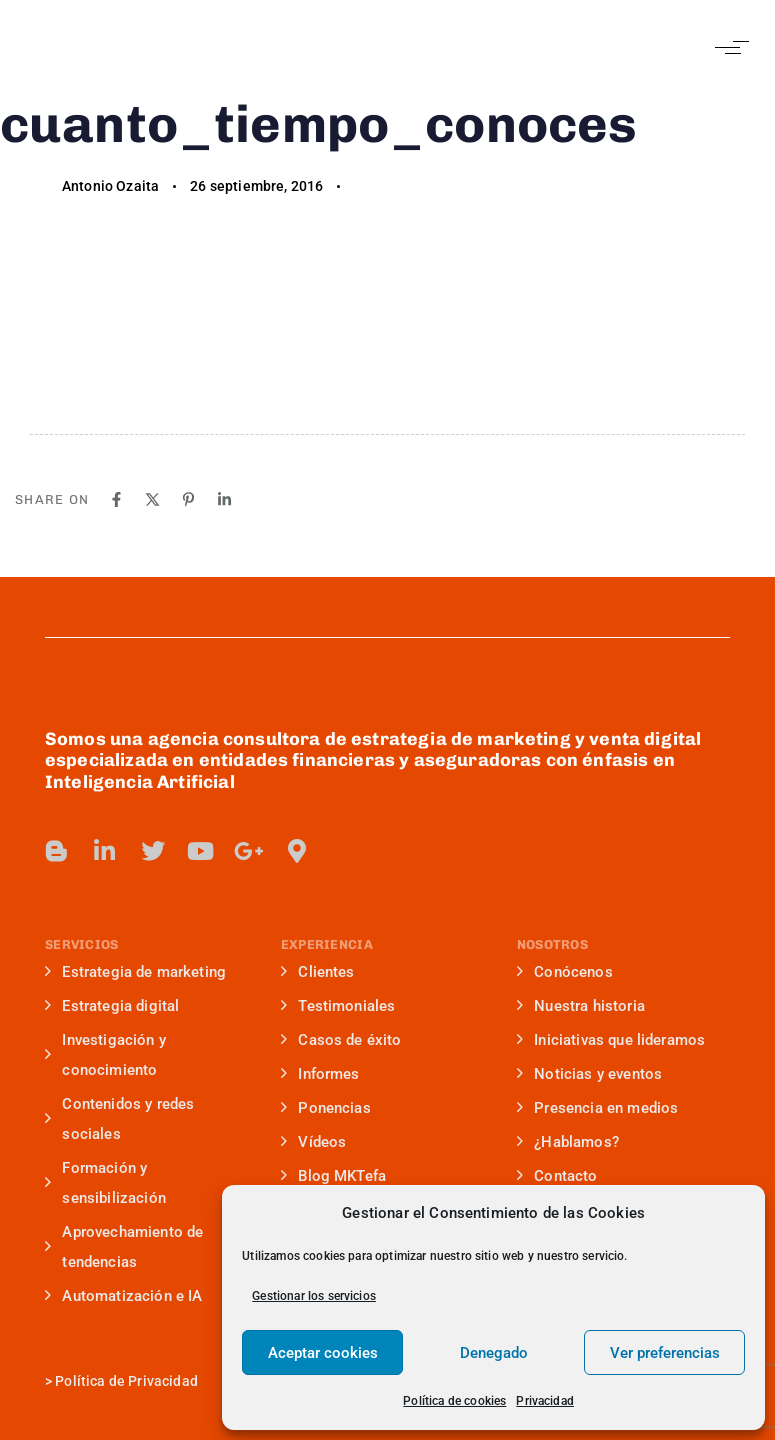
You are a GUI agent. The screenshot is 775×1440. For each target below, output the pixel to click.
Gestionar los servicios (314, 1296)
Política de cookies (454, 1401)
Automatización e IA (123, 1296)
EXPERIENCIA (327, 944)
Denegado (494, 1353)
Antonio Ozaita (110, 186)
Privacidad (545, 1401)
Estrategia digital (112, 1006)
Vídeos (313, 1142)
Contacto (557, 1176)
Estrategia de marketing (135, 972)
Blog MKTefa (333, 1176)
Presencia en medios (597, 1108)
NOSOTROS (552, 944)
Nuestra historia (581, 1006)
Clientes (318, 972)
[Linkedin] (224, 499)
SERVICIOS (81, 944)
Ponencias (326, 1108)
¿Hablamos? (568, 1142)
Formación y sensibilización (105, 1183)
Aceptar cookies (323, 1353)
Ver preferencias (665, 1353)
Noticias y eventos (589, 1074)
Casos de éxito (341, 1040)
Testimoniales (338, 1006)
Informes (320, 1074)
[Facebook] (116, 499)
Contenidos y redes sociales (119, 1119)
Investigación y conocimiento (105, 1055)
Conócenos (565, 972)
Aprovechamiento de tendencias (124, 1247)
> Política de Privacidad (121, 1381)
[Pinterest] (188, 499)
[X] (152, 499)
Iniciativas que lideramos (611, 1040)
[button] (727, 47)
